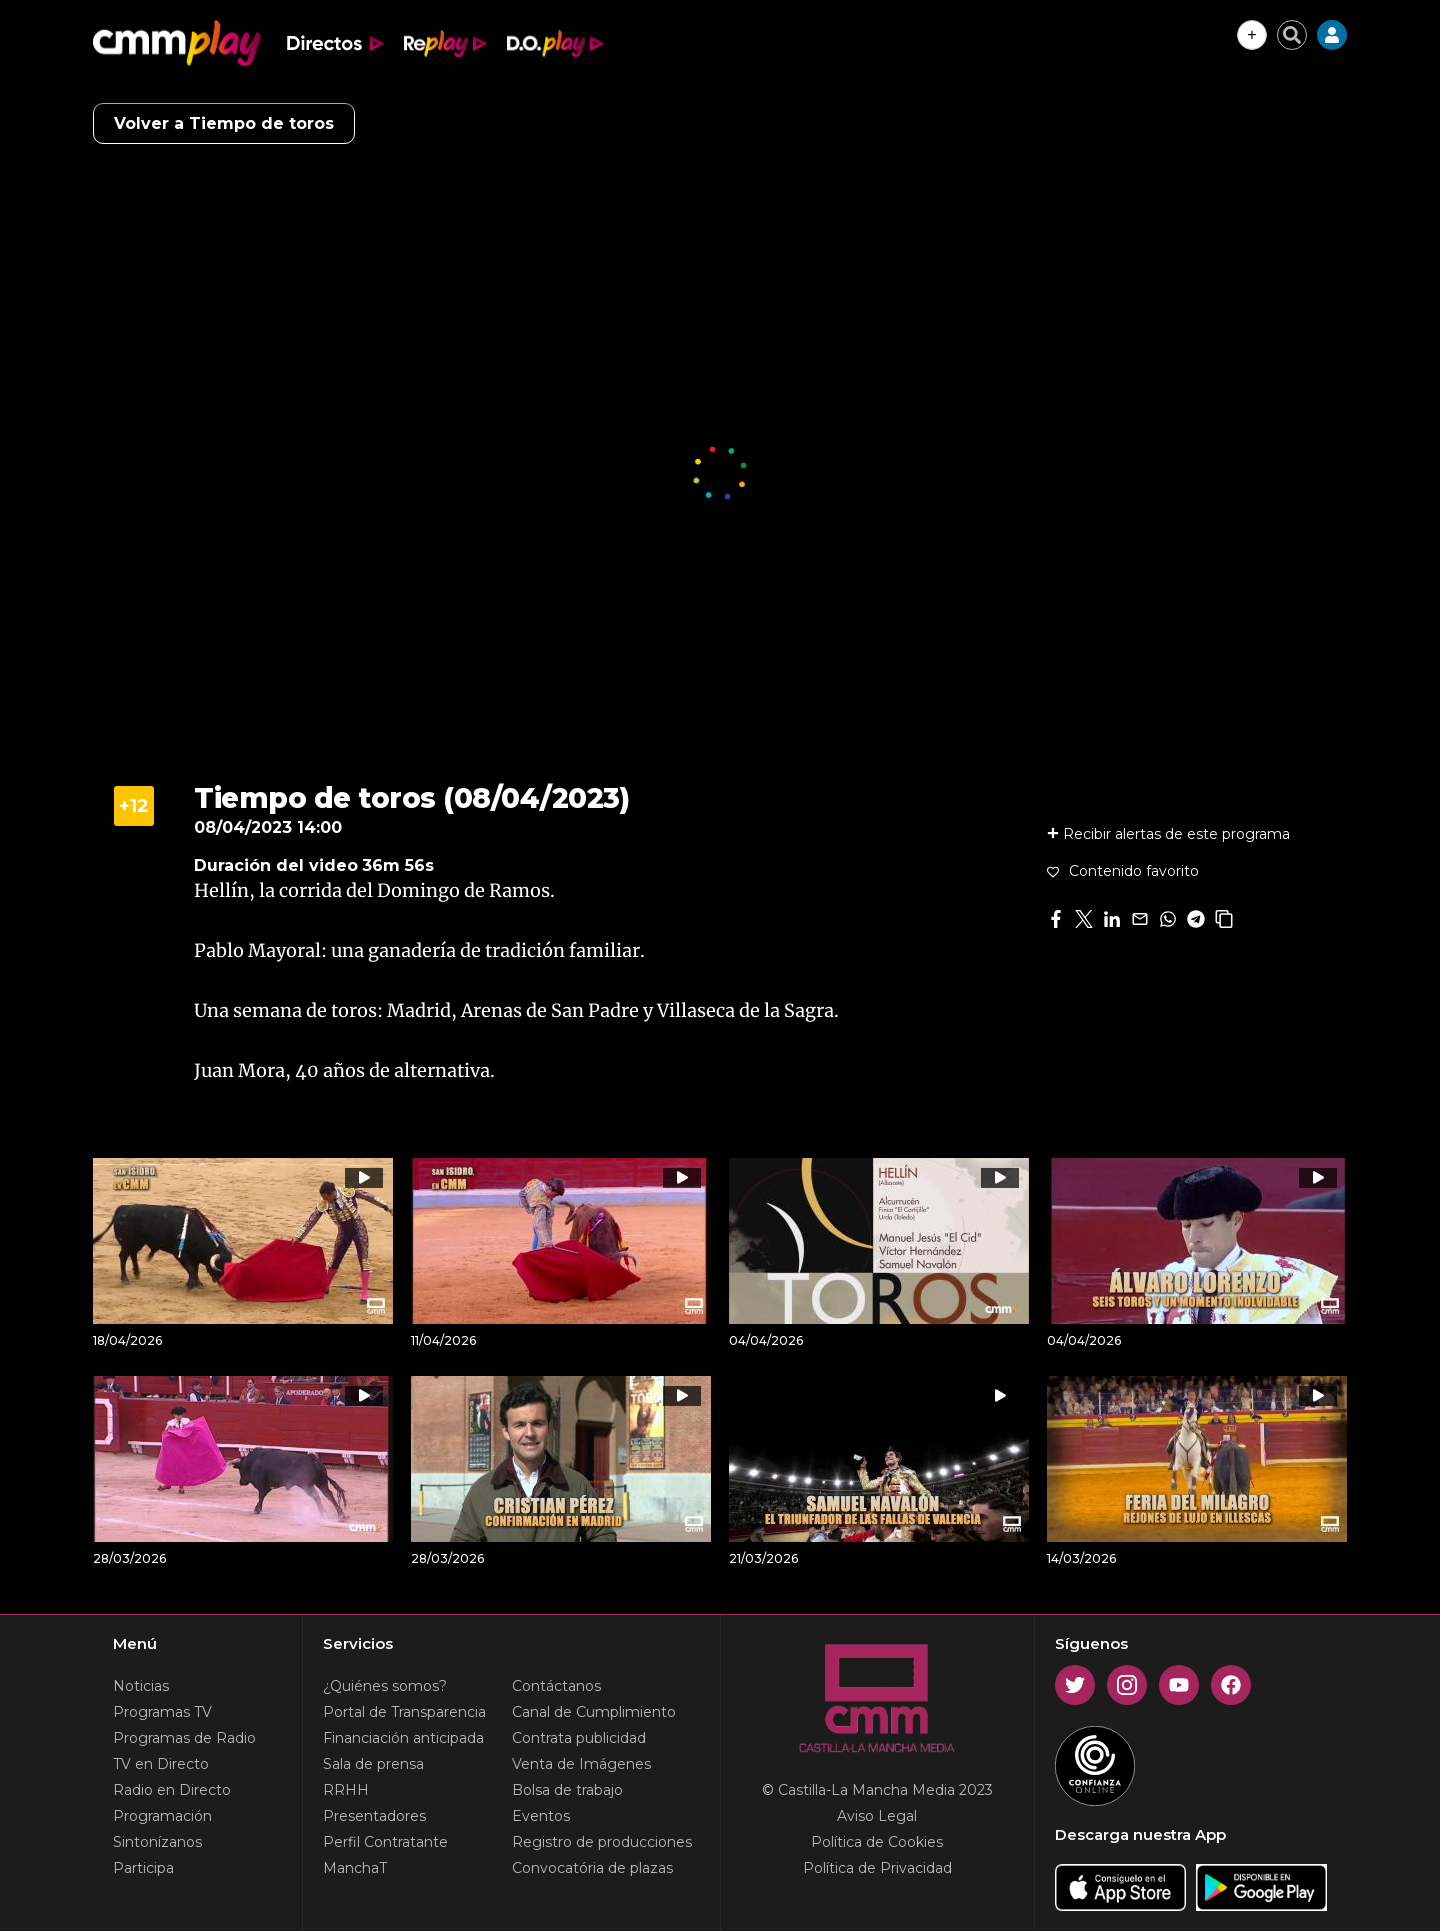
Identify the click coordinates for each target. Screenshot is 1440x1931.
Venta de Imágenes (581, 1764)
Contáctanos (556, 1686)
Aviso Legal (877, 1816)
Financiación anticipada (403, 1738)
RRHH (346, 1790)
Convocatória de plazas (592, 1868)
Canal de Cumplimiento (594, 1712)
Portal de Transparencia (404, 1712)
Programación (162, 1816)
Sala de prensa (373, 1764)
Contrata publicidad (579, 1738)
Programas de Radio (184, 1738)
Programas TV (162, 1712)
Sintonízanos (157, 1842)
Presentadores (374, 1816)
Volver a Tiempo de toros (224, 123)
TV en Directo (161, 1764)
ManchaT (355, 1868)
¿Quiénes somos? (385, 1686)
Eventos (541, 1816)
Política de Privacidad (877, 1868)
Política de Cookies (877, 1842)
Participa (143, 1868)
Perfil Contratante (385, 1842)
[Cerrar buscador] (1292, 35)
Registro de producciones (602, 1842)
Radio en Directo (172, 1790)
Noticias (141, 1686)
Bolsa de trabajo (567, 1790)
